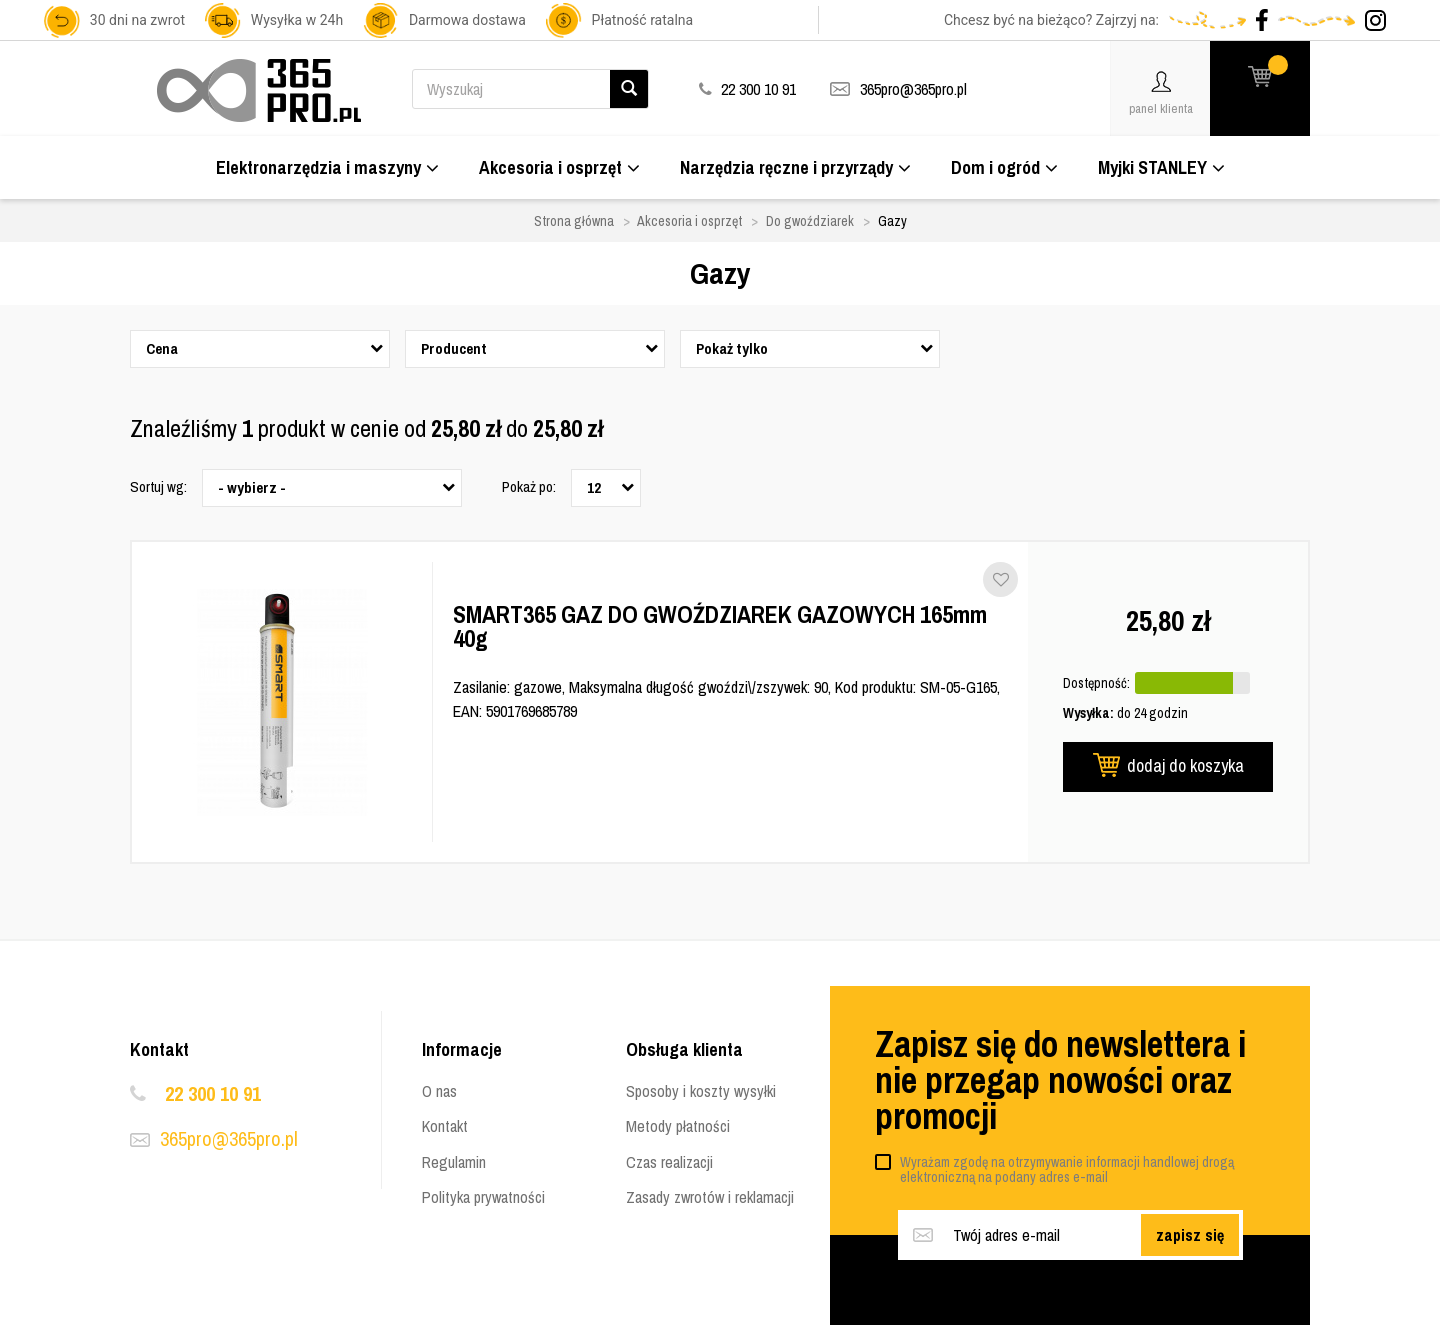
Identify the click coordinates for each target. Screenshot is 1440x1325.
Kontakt (445, 1126)
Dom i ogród (1004, 167)
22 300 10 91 (213, 1093)
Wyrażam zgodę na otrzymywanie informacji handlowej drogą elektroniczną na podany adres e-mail (1067, 1169)
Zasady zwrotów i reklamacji (710, 1197)
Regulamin (454, 1162)
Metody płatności (678, 1126)
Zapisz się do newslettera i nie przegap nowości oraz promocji (1060, 1080)
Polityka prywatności (483, 1197)
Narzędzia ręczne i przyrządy (795, 167)
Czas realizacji (669, 1162)
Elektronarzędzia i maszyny (327, 167)
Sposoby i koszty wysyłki (701, 1091)
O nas (439, 1091)
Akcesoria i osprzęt (559, 167)
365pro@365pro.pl (913, 89)
